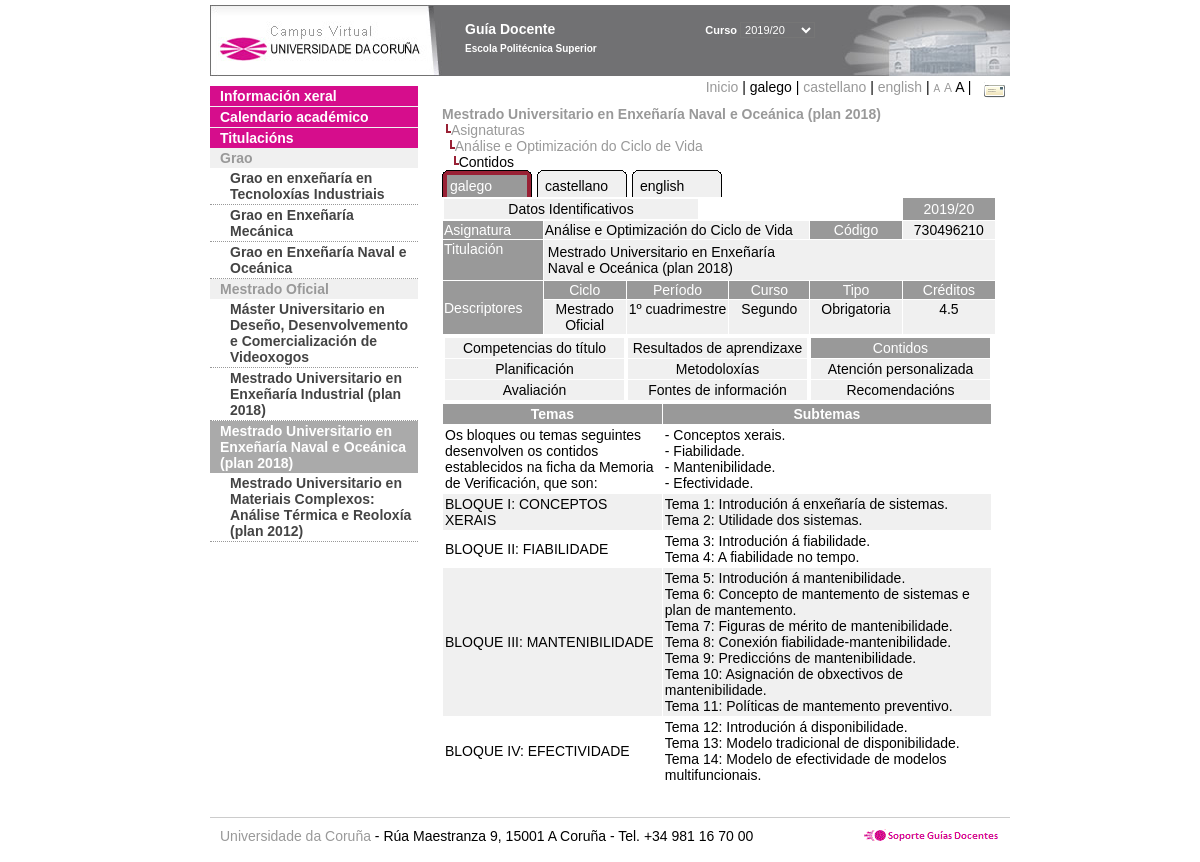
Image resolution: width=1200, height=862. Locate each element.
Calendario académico (294, 117)
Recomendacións (900, 390)
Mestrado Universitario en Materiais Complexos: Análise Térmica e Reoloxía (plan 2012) (320, 507)
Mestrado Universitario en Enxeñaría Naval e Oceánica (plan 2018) (313, 447)
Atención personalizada (901, 369)
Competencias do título (534, 348)
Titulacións (257, 138)
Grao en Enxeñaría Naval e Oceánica (318, 260)
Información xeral (278, 96)
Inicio (724, 87)
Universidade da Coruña (295, 836)
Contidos (900, 348)
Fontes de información (717, 390)
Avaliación (535, 390)
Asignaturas (488, 130)
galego (471, 186)
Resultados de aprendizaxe (718, 348)
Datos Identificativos (570, 209)
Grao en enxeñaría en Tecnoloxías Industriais (307, 186)
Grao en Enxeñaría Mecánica (292, 223)
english (900, 87)
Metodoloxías (717, 369)
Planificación (534, 369)
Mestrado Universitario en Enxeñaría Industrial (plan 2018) (316, 394)
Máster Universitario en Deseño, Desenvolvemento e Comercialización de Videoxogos (319, 333)
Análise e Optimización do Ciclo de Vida (579, 146)
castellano (834, 87)
